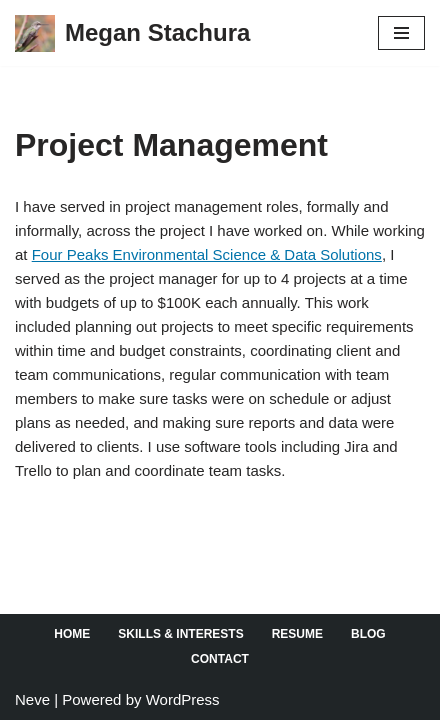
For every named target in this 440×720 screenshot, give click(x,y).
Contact (220, 659)
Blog (368, 634)
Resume (297, 634)
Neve (32, 699)
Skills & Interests (180, 634)
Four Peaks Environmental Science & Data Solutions (207, 254)
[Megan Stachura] (132, 33)
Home (72, 634)
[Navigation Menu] (401, 33)
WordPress (183, 699)
